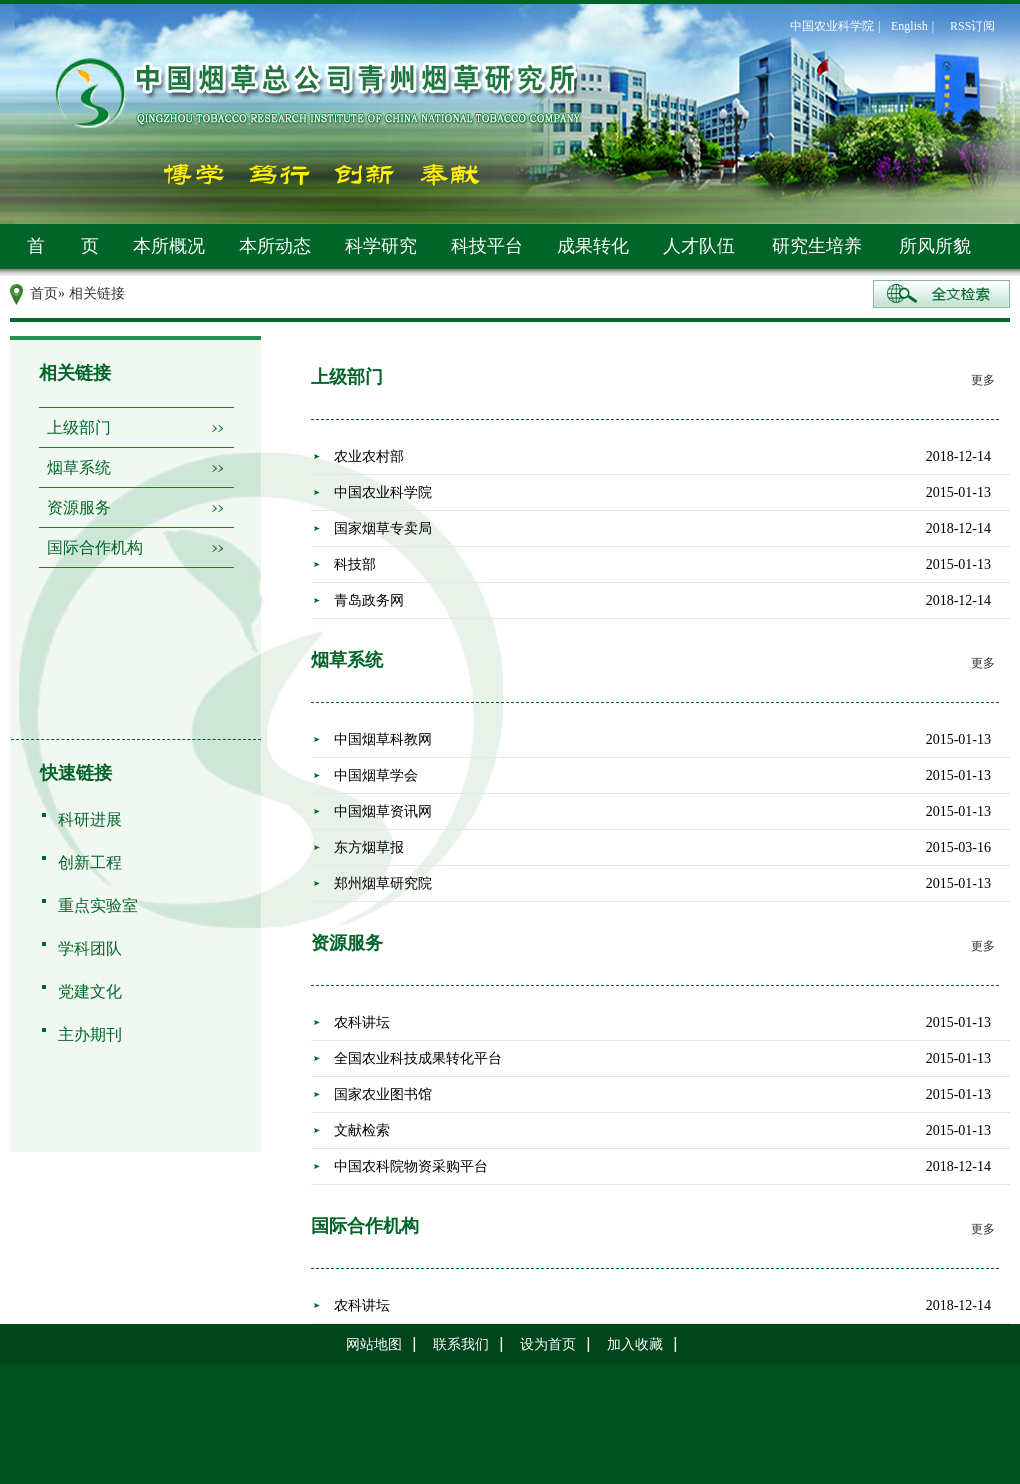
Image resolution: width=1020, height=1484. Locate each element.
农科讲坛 (362, 1022)
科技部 (355, 564)
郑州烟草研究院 (383, 883)
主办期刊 (90, 1034)
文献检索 (362, 1130)
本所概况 (169, 246)
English (909, 26)
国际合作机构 (95, 547)
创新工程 (90, 862)
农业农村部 (369, 456)
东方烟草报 (369, 847)
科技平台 (487, 246)
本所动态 (275, 246)
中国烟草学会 (376, 775)
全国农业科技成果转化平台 (418, 1058)
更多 (983, 380)
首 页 (63, 246)
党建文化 (90, 991)
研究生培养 (817, 246)
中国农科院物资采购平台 (411, 1166)
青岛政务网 (369, 600)
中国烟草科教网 (383, 739)
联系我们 (461, 1344)
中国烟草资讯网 (383, 811)
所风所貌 (935, 246)
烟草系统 (79, 467)
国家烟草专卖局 (383, 528)
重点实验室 (98, 905)
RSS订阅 (972, 26)
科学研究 (381, 246)
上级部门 (79, 427)
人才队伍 (699, 246)
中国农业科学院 (832, 26)
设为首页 (548, 1344)
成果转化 (593, 246)
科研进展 (90, 819)
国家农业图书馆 (383, 1094)
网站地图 (374, 1344)
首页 (44, 293)
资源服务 (79, 507)
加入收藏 (635, 1344)
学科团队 (90, 948)
